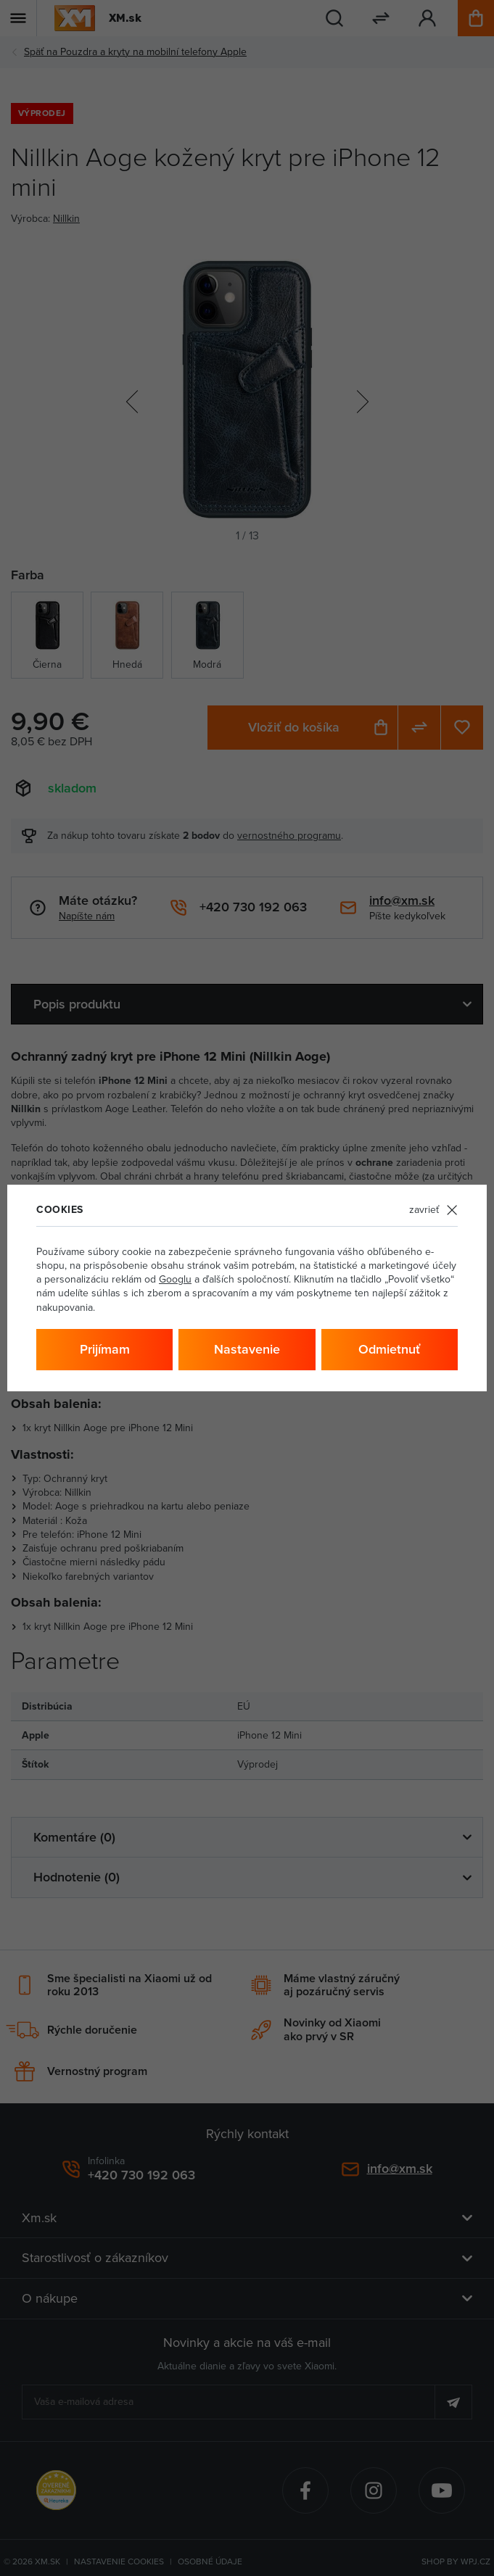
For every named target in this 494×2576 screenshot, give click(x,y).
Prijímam (105, 1349)
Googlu (175, 1279)
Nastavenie (247, 1349)
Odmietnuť (389, 1349)
